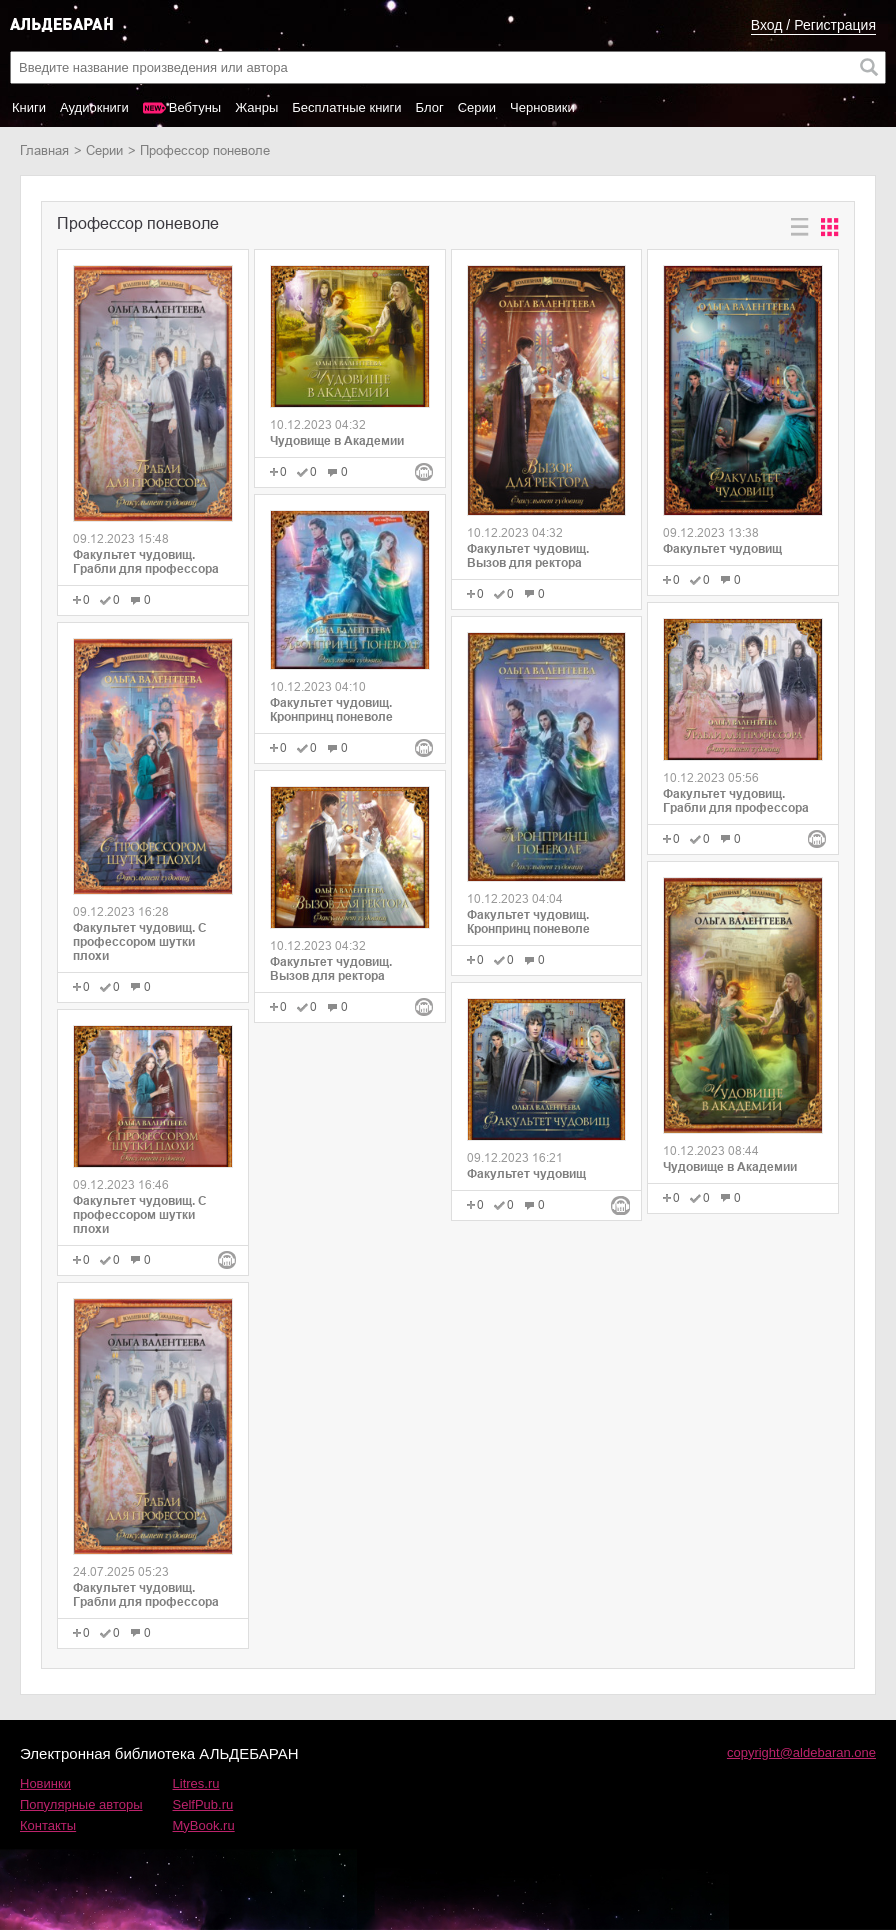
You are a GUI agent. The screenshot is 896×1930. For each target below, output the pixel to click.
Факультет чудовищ (526, 1174)
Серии (477, 107)
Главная (44, 150)
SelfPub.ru (203, 1804)
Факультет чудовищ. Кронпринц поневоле (331, 710)
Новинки (45, 1783)
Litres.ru (196, 1783)
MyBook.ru (204, 1825)
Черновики (542, 107)
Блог (430, 107)
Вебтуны (195, 107)
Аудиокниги (94, 107)
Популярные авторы (81, 1804)
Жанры (256, 107)
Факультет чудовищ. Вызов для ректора (331, 969)
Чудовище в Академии (337, 441)
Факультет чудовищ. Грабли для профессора (146, 562)
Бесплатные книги (346, 107)
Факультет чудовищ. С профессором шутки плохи (140, 942)
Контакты (48, 1825)
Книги (29, 107)
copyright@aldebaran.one (801, 1752)
